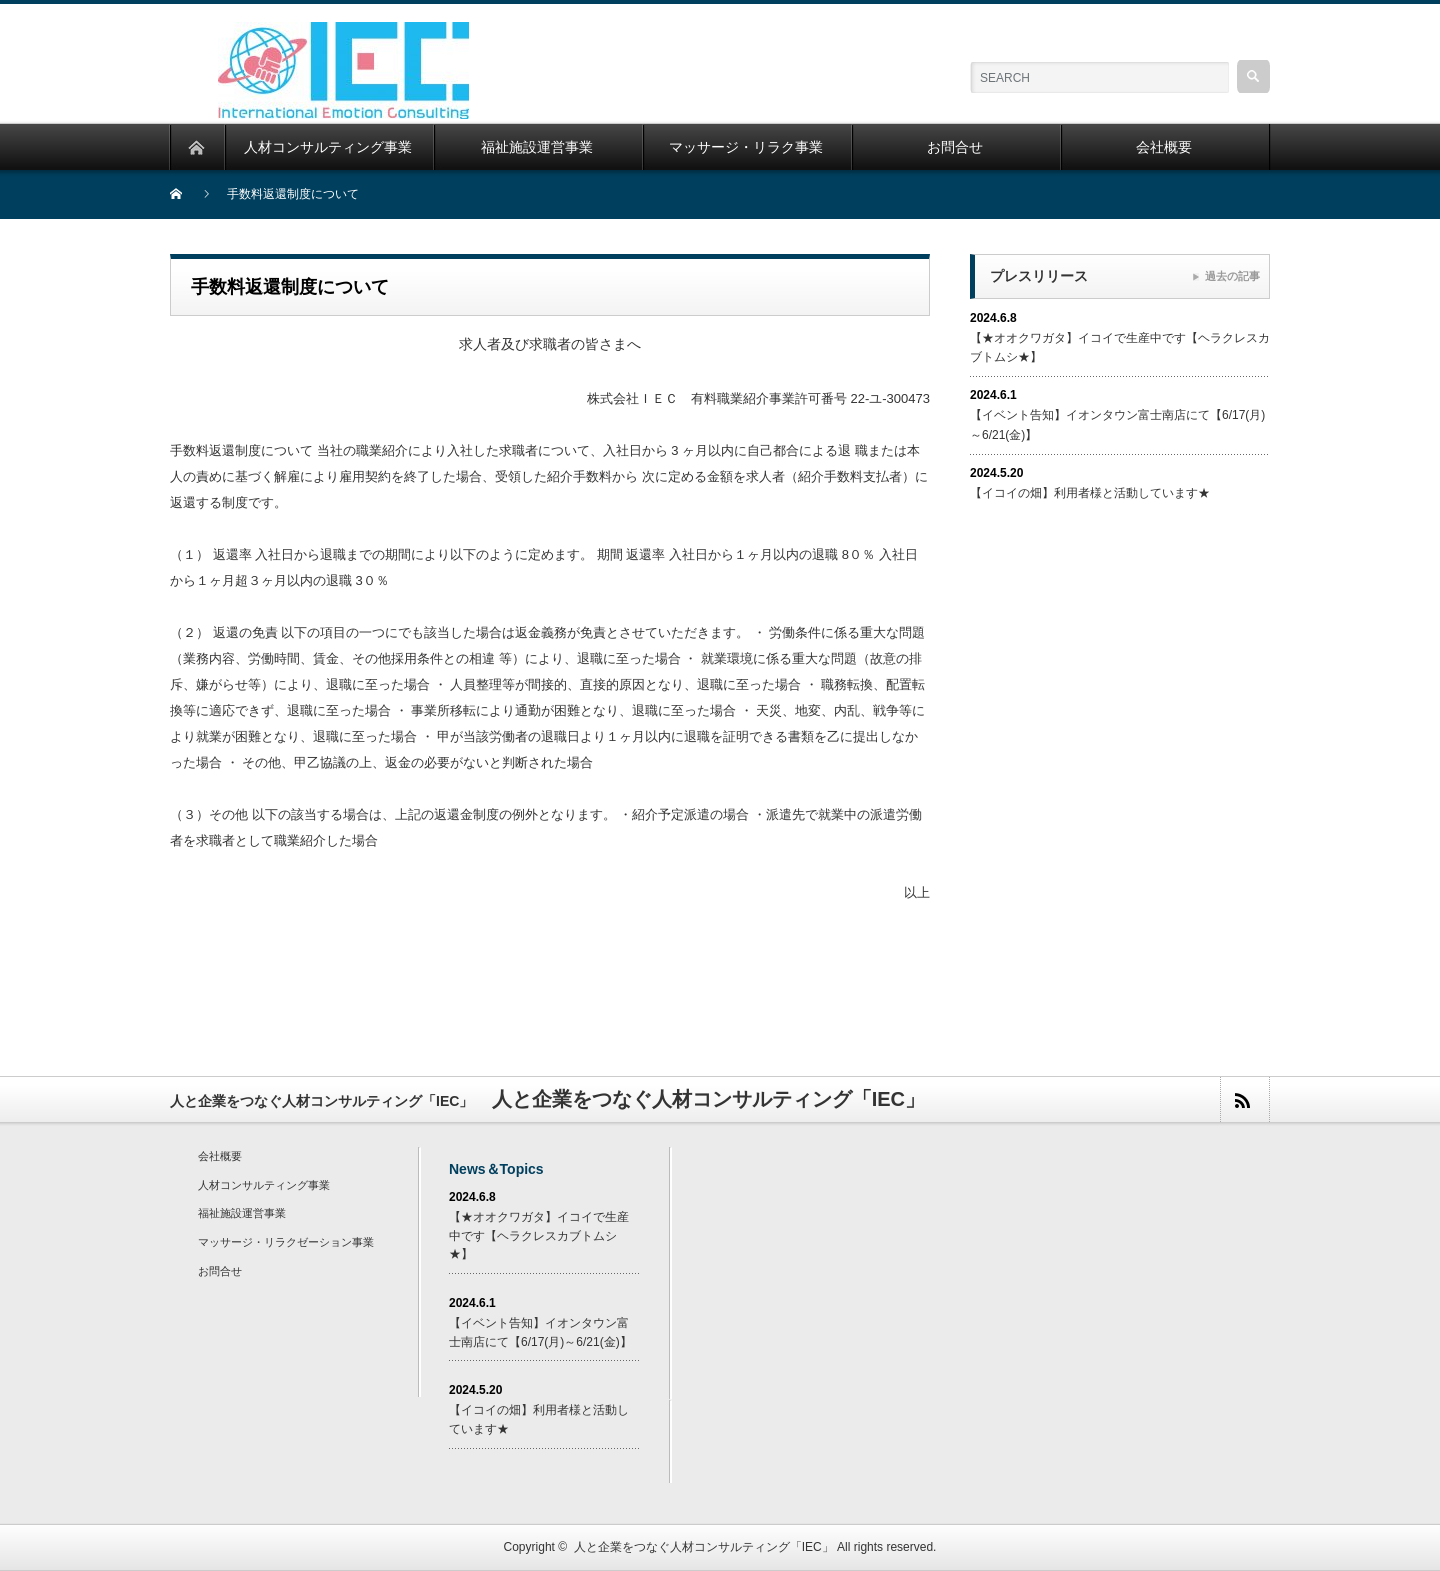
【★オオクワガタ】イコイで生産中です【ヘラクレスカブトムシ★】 (539, 1235)
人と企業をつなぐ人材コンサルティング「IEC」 (704, 1547)
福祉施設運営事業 (242, 1213)
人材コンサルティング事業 (264, 1185)
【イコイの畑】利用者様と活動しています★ (1090, 493)
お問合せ (220, 1271)
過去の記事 (1232, 276)
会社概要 (220, 1156)
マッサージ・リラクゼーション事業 (286, 1242)
